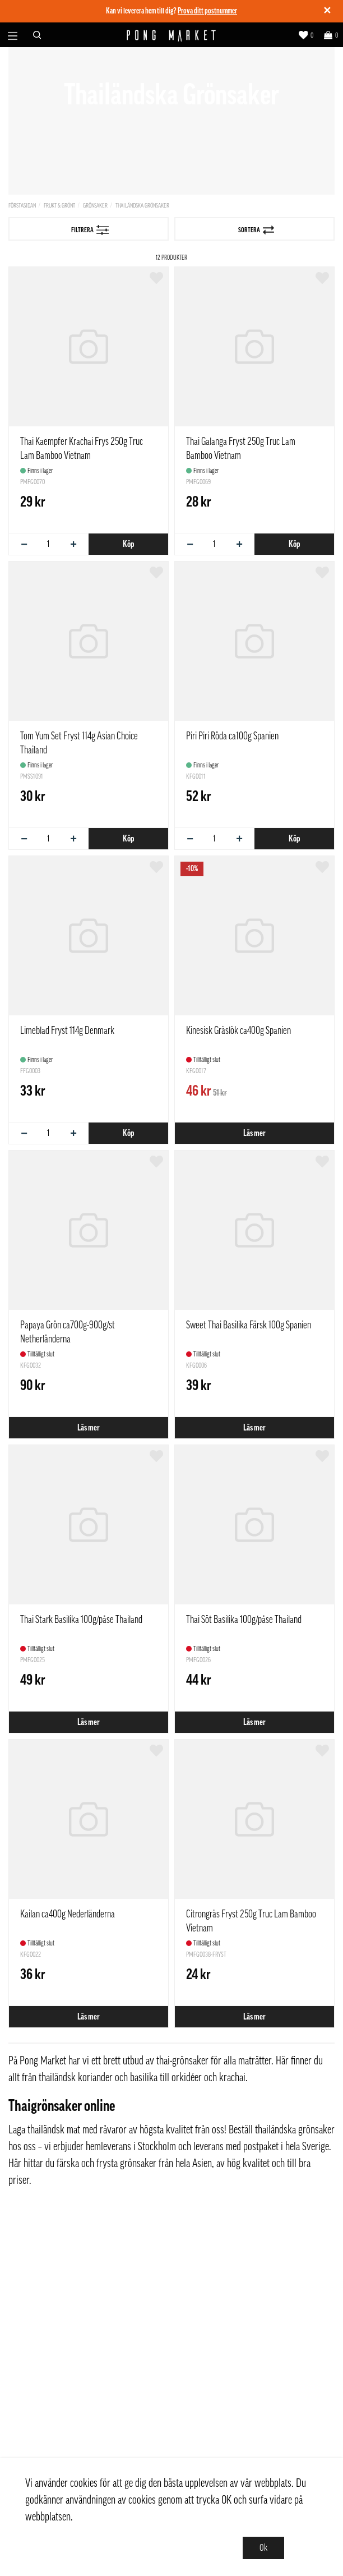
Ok (263, 2547)
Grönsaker (95, 206)
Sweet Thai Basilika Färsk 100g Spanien (248, 1325)
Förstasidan (22, 206)
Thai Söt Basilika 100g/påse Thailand (244, 1619)
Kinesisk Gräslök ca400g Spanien (238, 1030)
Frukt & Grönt (59, 206)
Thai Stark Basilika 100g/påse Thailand (81, 1619)
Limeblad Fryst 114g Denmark (67, 1030)
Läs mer (254, 1133)
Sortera (256, 230)
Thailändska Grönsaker (142, 206)
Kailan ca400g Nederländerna (67, 1914)
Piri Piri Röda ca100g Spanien (232, 736)
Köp (128, 544)
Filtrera (90, 230)
